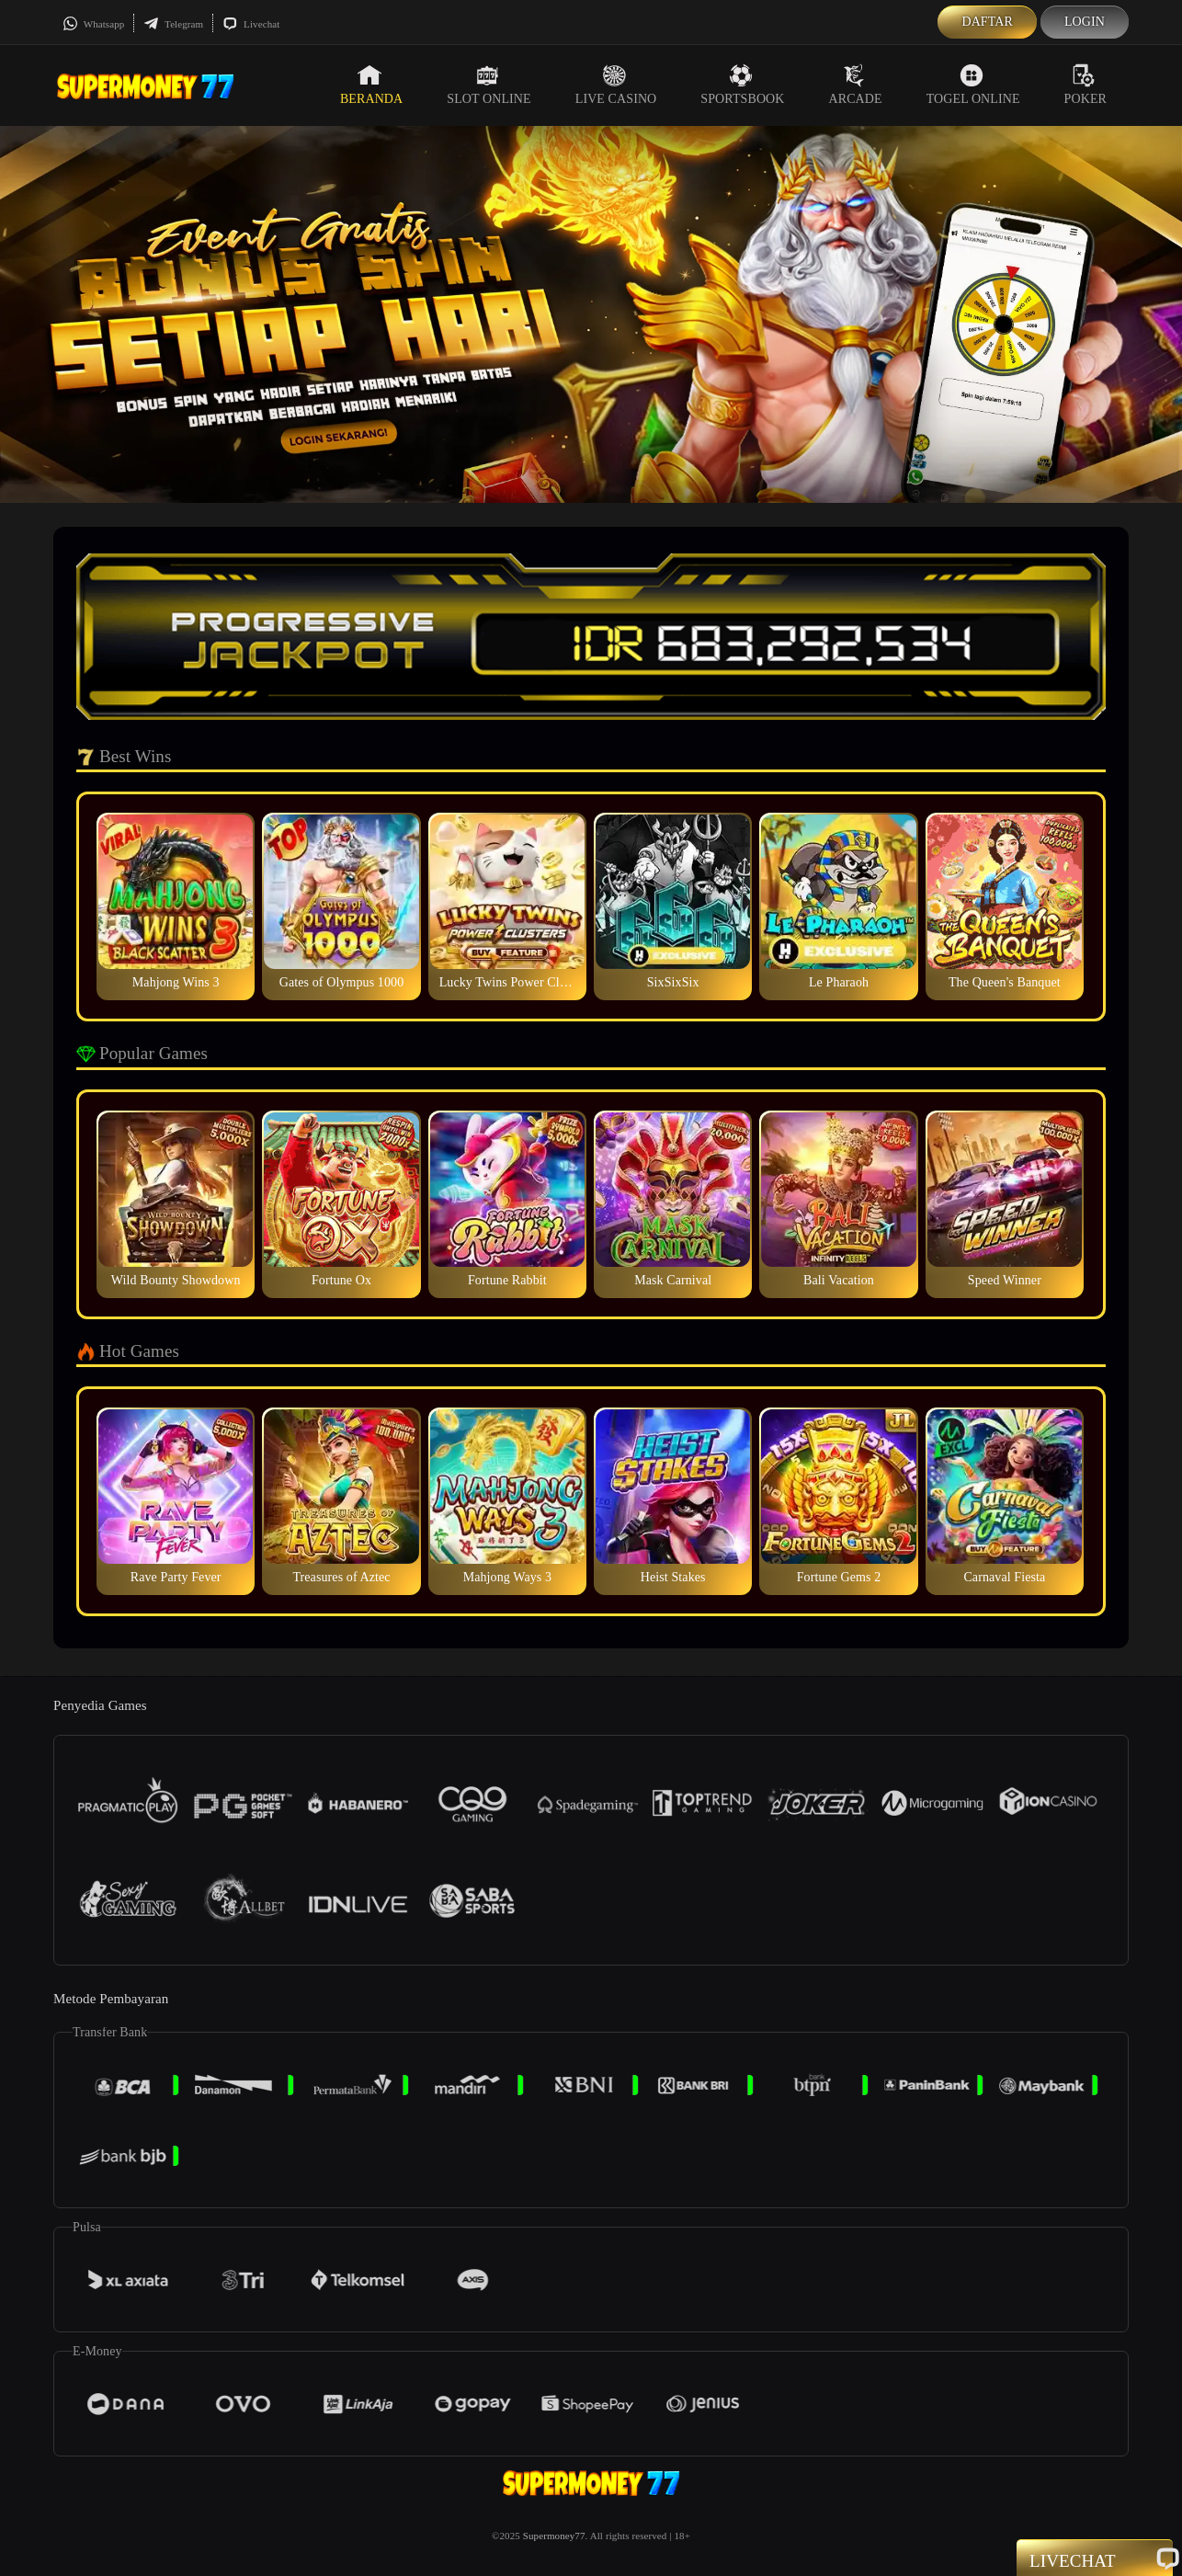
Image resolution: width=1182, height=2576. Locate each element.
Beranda (371, 84)
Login (1084, 21)
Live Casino (616, 84)
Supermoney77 (554, 2535)
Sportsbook (742, 84)
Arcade (855, 84)
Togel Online (973, 84)
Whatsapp (93, 23)
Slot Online (488, 84)
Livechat (250, 23)
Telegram (173, 23)
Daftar (987, 21)
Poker (1085, 84)
